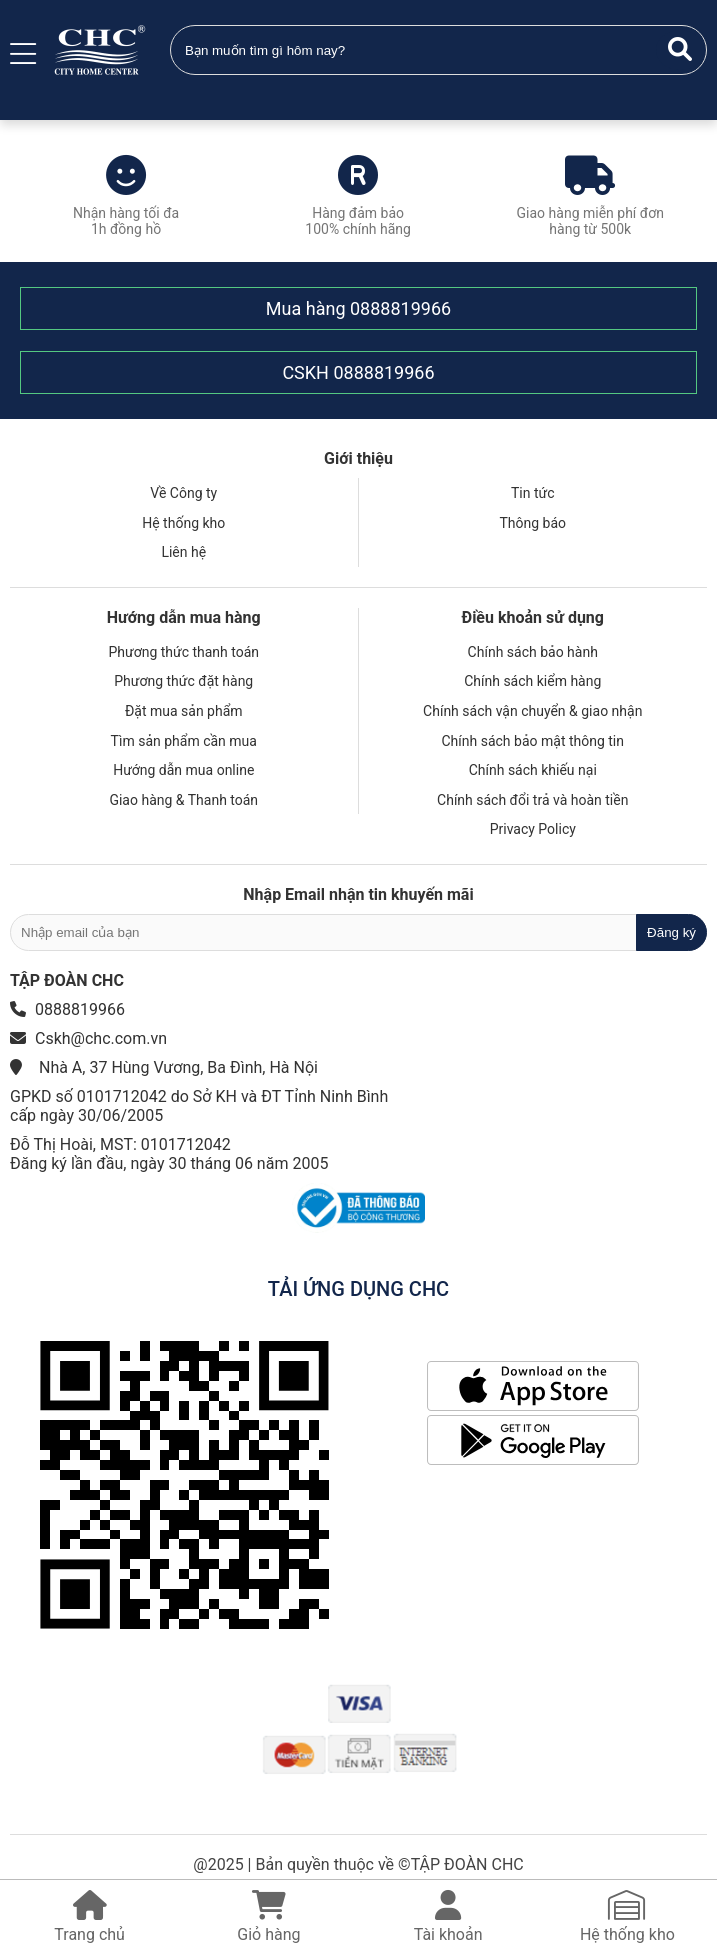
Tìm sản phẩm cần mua (184, 741)
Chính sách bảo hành (533, 652)
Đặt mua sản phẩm (184, 711)
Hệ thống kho (183, 523)
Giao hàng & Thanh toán (183, 800)
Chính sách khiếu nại (533, 770)
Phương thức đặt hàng (183, 681)
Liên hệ (183, 552)
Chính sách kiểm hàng (532, 681)
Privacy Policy (533, 829)
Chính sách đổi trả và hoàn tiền (532, 800)
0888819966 (400, 308)
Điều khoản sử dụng (533, 617)
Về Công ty (183, 493)
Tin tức (533, 493)
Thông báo (532, 523)
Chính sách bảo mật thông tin (533, 741)
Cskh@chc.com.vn (101, 1038)
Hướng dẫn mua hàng (184, 617)
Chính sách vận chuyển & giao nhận (532, 711)
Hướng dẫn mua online (183, 770)
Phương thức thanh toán (183, 652)
